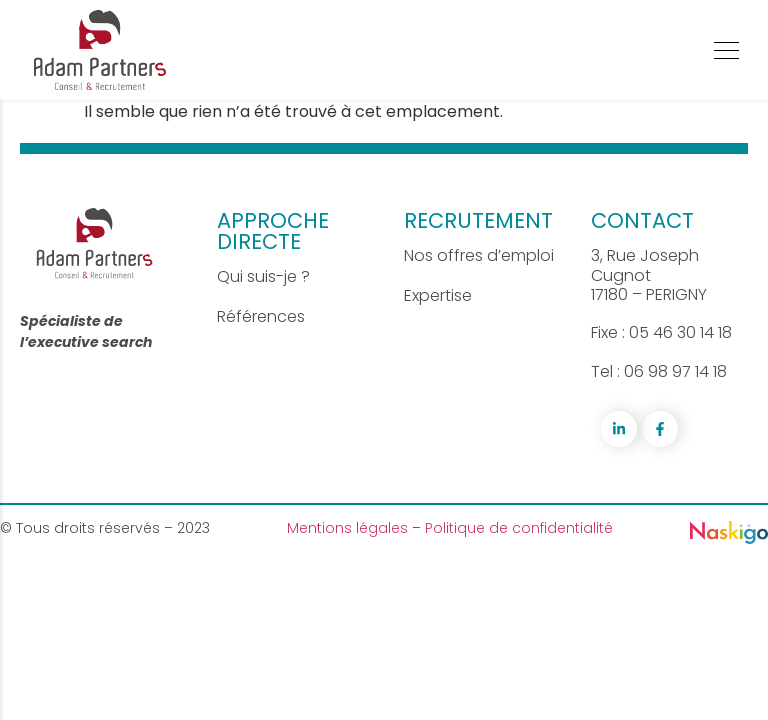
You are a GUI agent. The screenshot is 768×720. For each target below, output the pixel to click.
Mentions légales (349, 528)
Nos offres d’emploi (479, 255)
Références (261, 316)
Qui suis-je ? (263, 276)
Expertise (438, 295)
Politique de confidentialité (519, 528)
